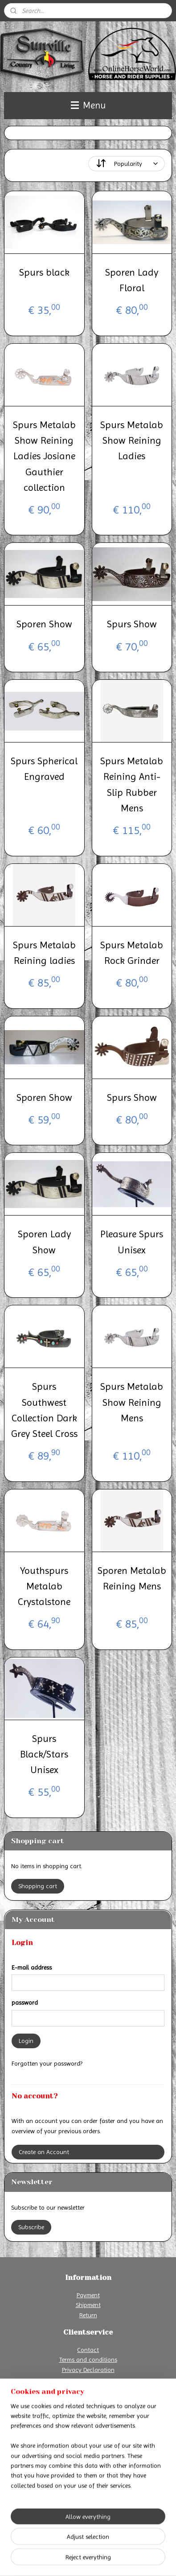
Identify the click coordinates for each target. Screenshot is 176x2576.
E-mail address (32, 1967)
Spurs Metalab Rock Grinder (131, 952)
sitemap (94, 2545)
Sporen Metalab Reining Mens (132, 1578)
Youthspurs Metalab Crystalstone (44, 1586)
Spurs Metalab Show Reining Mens (131, 1402)
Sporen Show (44, 624)
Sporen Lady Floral (131, 280)
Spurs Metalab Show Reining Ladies (131, 440)
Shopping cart (37, 1886)
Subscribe (31, 2227)
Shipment (88, 2304)
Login (26, 2040)
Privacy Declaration (88, 2369)
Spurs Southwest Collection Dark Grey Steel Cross (44, 1410)
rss (110, 2545)
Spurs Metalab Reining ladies (44, 952)
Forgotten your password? (47, 2063)
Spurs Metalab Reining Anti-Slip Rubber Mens (131, 784)
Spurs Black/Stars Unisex (44, 1754)
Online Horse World (37, 2498)
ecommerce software (139, 2545)
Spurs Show (132, 624)
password (25, 2002)
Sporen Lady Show (44, 1241)
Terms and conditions (88, 2359)
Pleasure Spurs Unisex (131, 1241)
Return (88, 2315)
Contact (88, 2349)
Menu (88, 105)
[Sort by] (127, 163)
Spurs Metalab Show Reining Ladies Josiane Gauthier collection (44, 456)
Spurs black (44, 272)
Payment (88, 2295)
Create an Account (44, 2151)
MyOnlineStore (100, 2560)
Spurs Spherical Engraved (44, 768)
